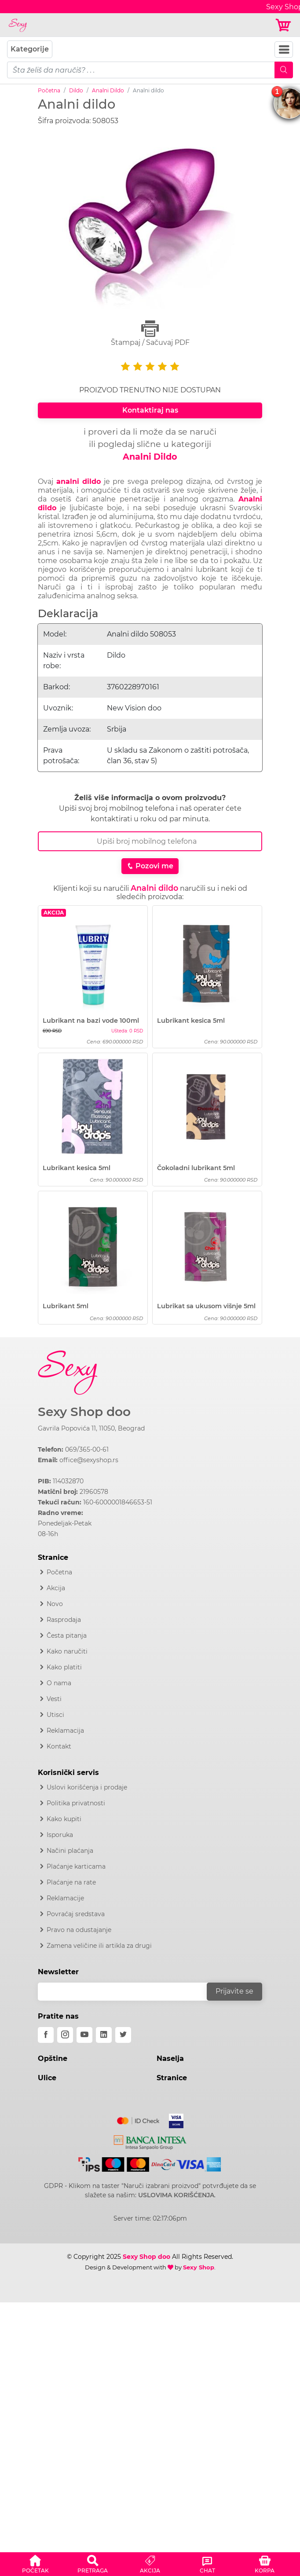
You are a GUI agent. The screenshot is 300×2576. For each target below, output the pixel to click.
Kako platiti (64, 1667)
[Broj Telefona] (150, 841)
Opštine (52, 2058)
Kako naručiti (67, 1651)
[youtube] (84, 2035)
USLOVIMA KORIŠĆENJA (176, 2195)
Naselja (170, 2058)
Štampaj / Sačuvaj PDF (150, 333)
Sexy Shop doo (84, 1412)
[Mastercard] (138, 2119)
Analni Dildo (108, 90)
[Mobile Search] (283, 70)
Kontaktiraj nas (150, 410)
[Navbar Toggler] (283, 49)
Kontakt (59, 1746)
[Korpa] (283, 25)
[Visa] (172, 2119)
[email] (128, 1991)
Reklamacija (65, 1730)
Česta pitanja (67, 1635)
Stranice (172, 2078)
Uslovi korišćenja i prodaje (87, 1787)
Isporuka (60, 1835)
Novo (55, 1604)
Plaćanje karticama (76, 1866)
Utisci (55, 1715)
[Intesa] (150, 2141)
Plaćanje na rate (71, 1882)
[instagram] (65, 2035)
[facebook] (46, 2035)
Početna (49, 90)
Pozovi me (150, 866)
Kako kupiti (64, 1819)
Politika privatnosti (76, 1803)
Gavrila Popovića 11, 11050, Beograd (91, 1428)
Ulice (47, 2078)
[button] (35, 2562)
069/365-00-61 (87, 1449)
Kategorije (30, 49)
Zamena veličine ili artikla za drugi (99, 1946)
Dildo (76, 90)
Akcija (56, 1588)
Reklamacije (65, 1898)
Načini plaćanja (70, 1851)
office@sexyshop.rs (88, 1460)
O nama (59, 1683)
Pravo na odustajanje (79, 1930)
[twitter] (123, 2035)
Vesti (54, 1699)
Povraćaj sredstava (76, 1914)
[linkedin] (104, 2035)
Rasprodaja (64, 1620)
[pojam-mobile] (141, 70)
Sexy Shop (198, 2267)
